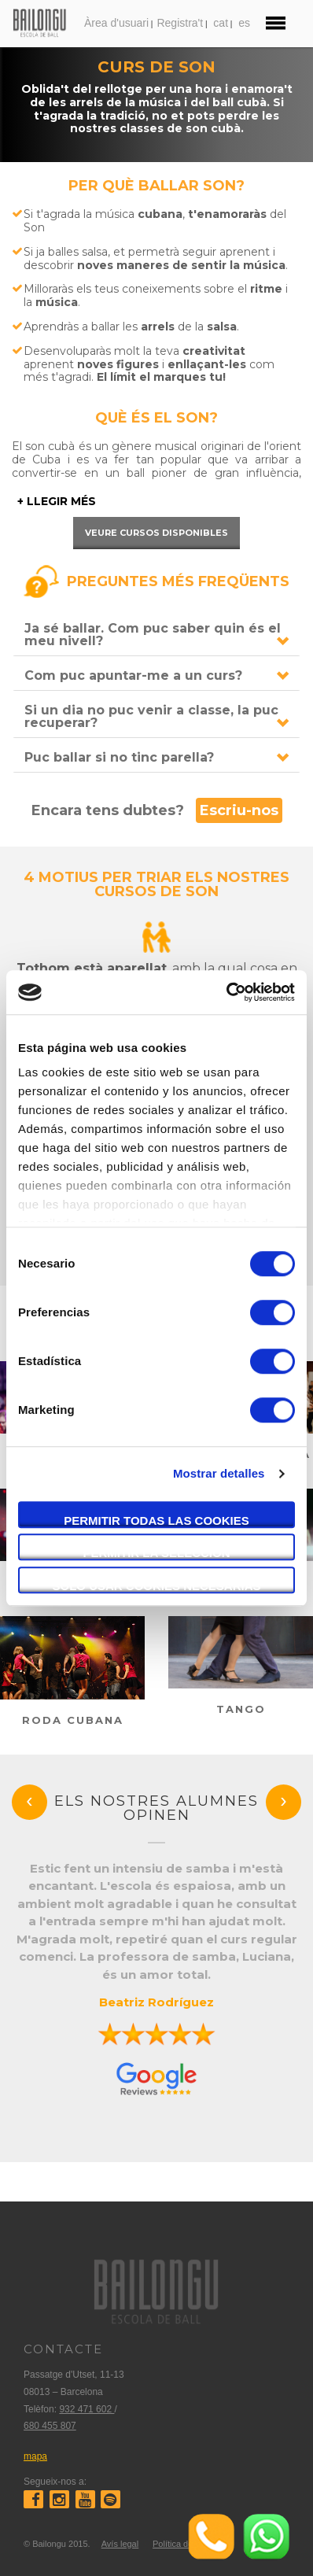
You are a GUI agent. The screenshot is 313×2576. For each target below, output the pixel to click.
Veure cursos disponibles (156, 532)
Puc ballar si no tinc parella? (119, 757)
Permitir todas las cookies (156, 1520)
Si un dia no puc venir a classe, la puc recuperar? (151, 716)
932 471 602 (86, 2409)
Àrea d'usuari (116, 23)
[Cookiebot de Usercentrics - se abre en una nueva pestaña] (226, 992)
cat (220, 23)
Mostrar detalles (219, 1473)
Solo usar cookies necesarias (156, 1585)
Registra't (179, 23)
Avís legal (120, 2543)
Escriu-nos (239, 810)
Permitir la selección (156, 1552)
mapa (35, 2456)
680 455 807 (50, 2425)
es (244, 23)
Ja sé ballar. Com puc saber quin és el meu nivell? (152, 634)
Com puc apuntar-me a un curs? (133, 675)
